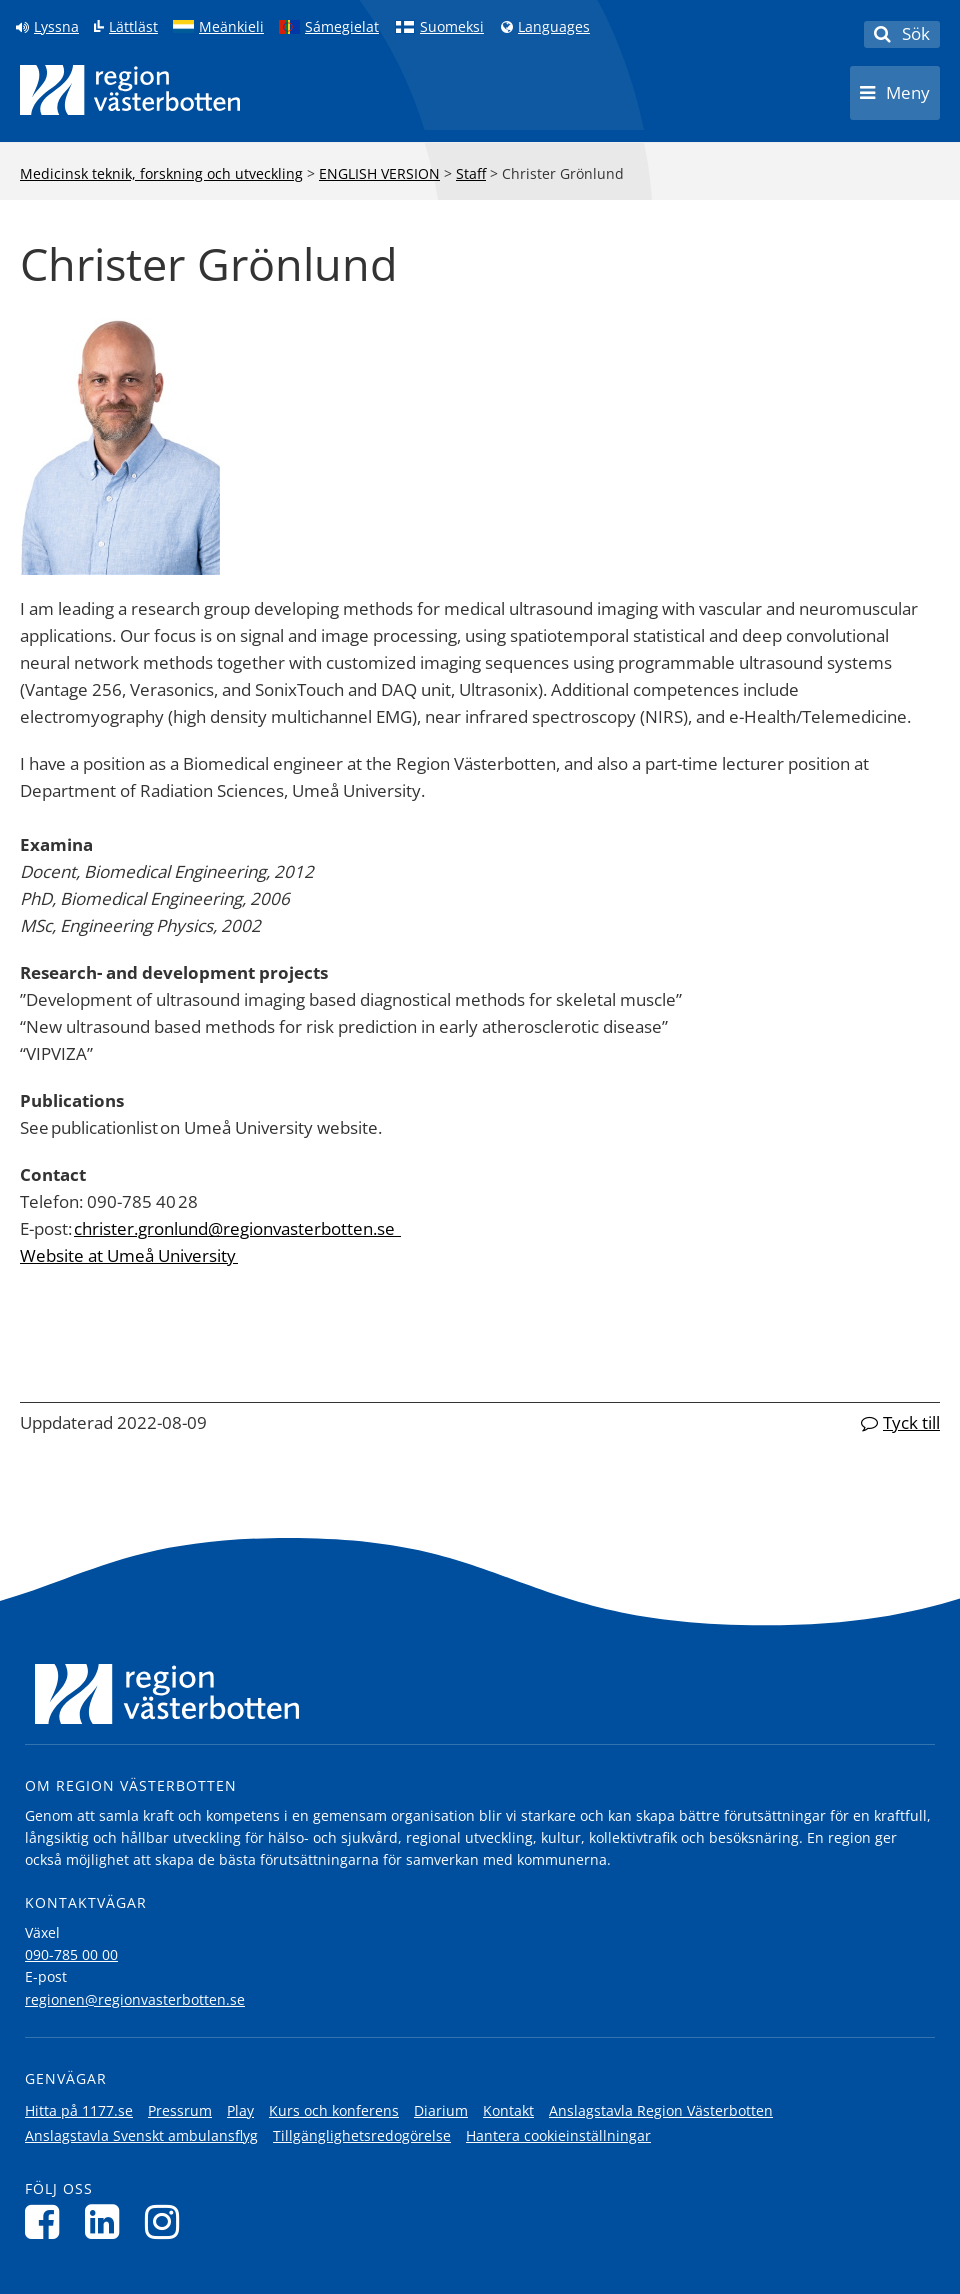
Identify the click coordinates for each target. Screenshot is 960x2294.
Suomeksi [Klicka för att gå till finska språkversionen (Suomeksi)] (452, 27)
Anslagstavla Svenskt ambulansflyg (141, 2135)
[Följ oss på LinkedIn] (107, 2221)
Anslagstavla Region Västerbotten (661, 2110)
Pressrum (180, 2110)
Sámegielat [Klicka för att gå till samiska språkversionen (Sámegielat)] (342, 27)
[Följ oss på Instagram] (167, 2221)
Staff (471, 173)
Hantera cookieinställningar (558, 2135)
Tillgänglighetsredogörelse (362, 2135)
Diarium (441, 2110)
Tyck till (911, 1422)
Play (240, 2110)
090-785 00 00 (71, 1954)
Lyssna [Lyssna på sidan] (56, 27)
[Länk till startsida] (130, 90)
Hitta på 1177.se (79, 2110)
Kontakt (508, 2110)
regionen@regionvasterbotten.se (135, 1999)
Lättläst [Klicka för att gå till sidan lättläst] (133, 27)
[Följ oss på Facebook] (47, 2221)
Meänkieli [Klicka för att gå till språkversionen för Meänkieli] (231, 27)
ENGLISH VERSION (379, 173)
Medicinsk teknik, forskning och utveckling (161, 173)
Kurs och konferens (334, 2110)
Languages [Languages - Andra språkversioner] (554, 27)
